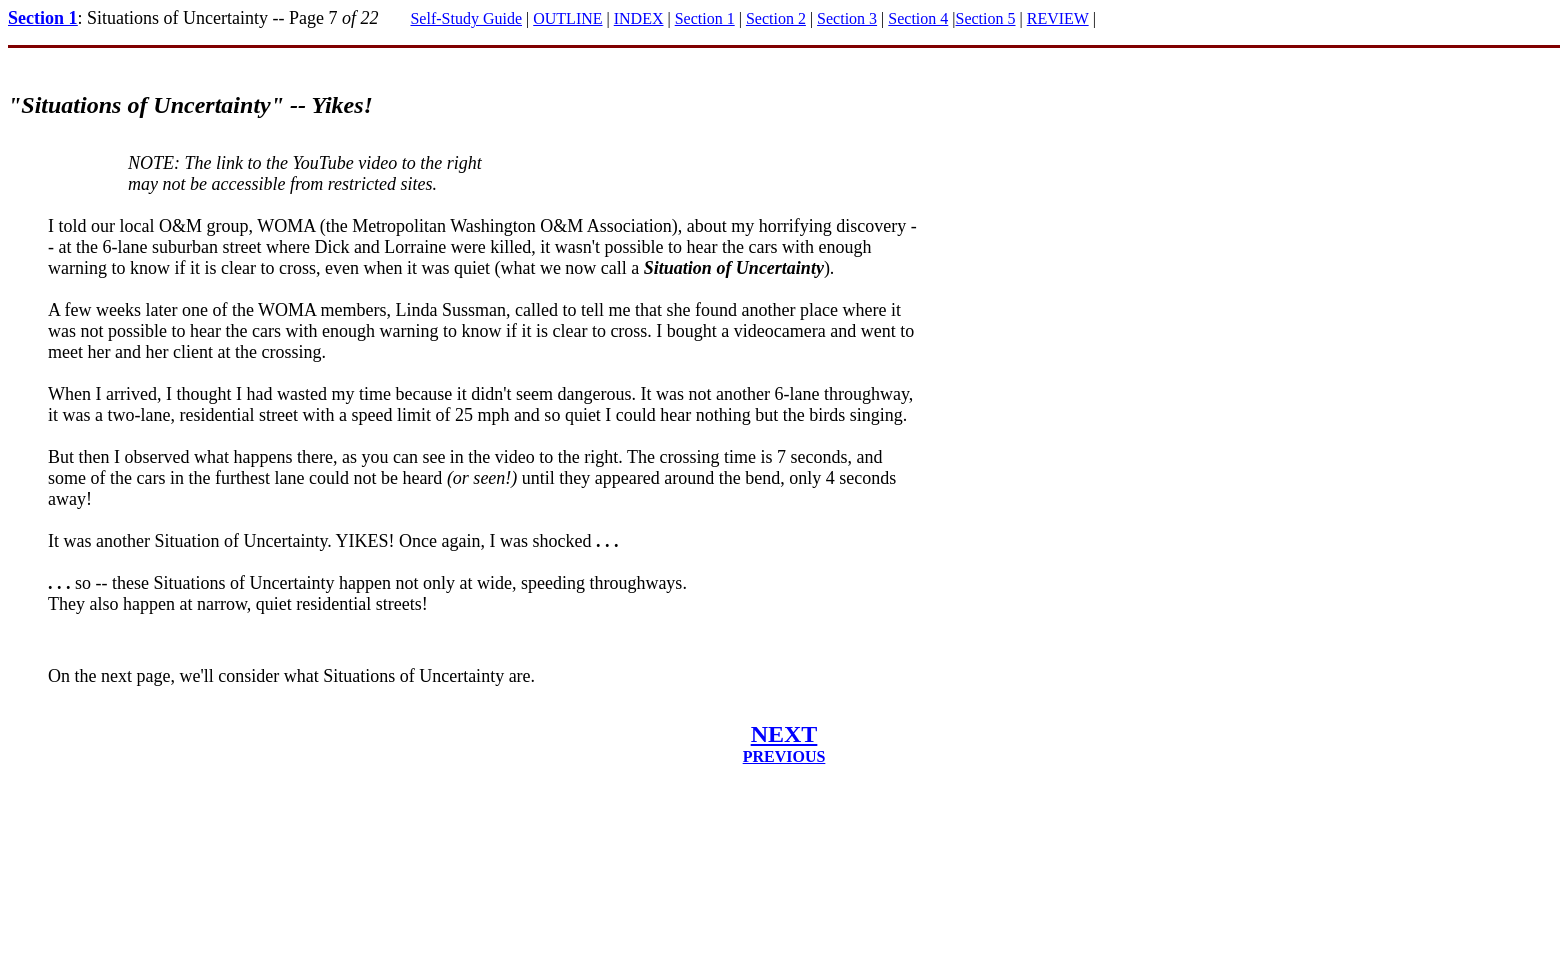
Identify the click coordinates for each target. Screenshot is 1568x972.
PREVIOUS (784, 756)
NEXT (784, 734)
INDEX (639, 18)
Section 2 (776, 18)
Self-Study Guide (466, 18)
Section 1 (43, 18)
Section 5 (986, 18)
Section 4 (918, 18)
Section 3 (847, 18)
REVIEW (1058, 18)
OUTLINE (567, 18)
